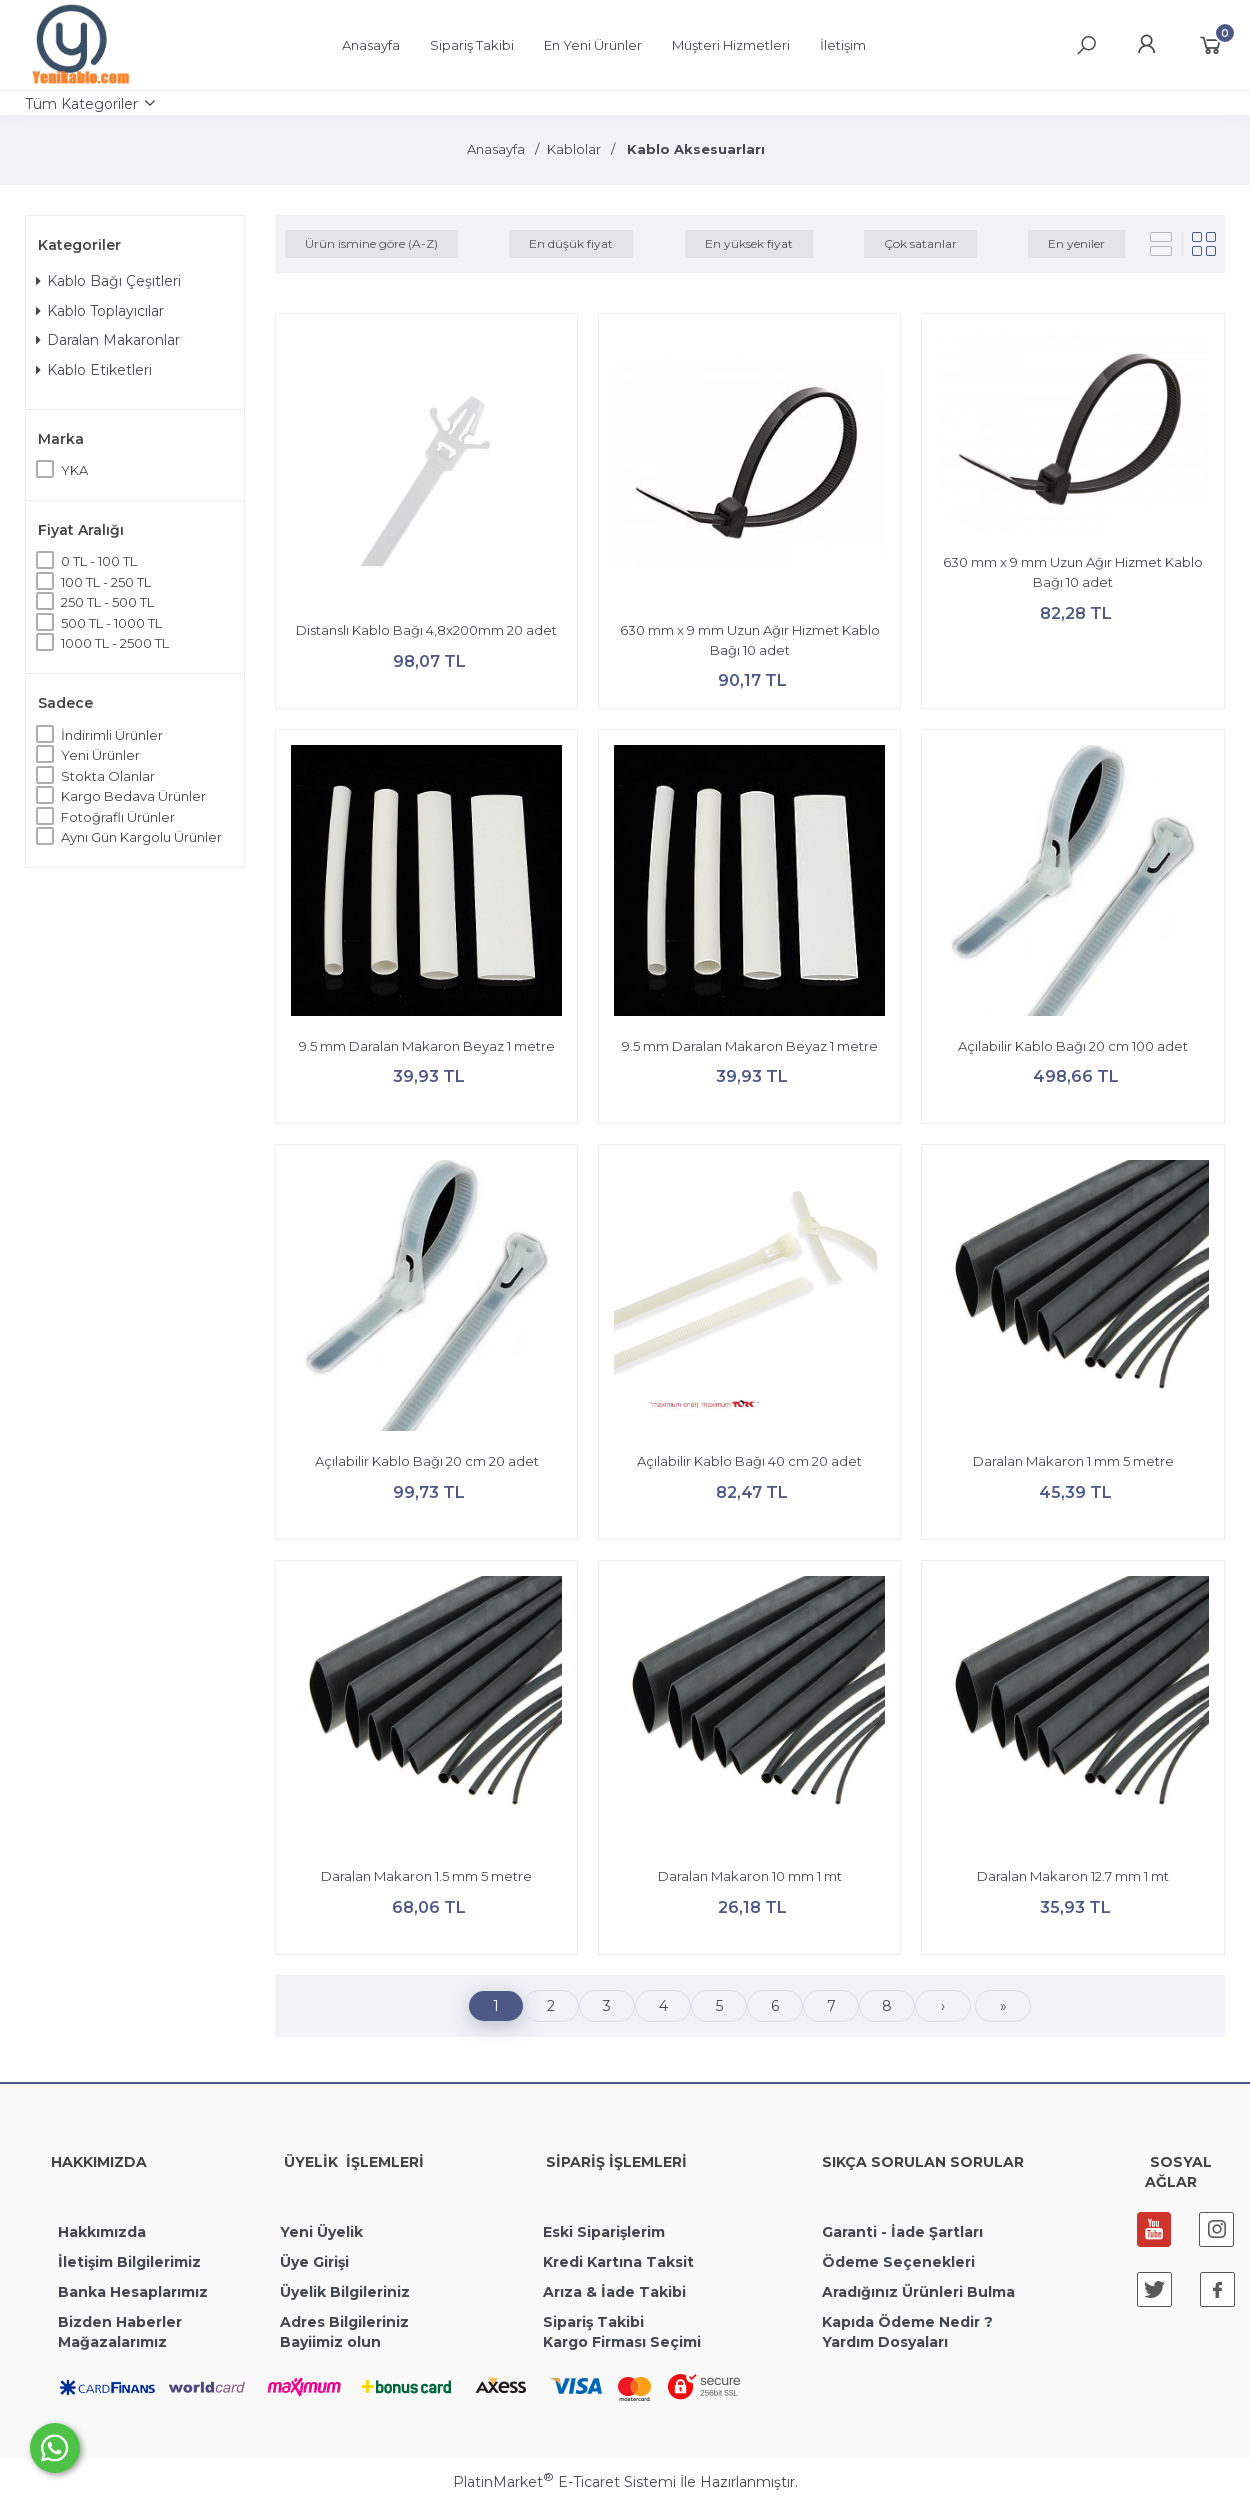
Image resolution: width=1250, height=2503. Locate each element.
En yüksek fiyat (749, 243)
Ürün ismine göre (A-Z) (371, 243)
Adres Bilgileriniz (344, 2322)
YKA (74, 470)
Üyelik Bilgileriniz (345, 2292)
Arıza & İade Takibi (614, 2292)
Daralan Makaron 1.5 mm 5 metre (426, 1876)
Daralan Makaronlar (108, 340)
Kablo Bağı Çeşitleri (108, 281)
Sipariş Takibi (593, 2322)
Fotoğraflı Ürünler (118, 817)
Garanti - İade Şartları (902, 2232)
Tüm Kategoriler (81, 104)
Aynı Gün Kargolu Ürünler (141, 837)
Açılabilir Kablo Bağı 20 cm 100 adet (1073, 1046)
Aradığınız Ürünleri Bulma (918, 2292)
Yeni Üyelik (321, 2232)
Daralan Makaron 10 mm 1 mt (750, 1876)
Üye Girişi (314, 2262)
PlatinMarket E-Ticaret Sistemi (564, 2482)
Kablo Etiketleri (94, 370)
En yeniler (1076, 243)
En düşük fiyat (571, 243)
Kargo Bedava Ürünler (133, 796)
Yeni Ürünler (100, 755)
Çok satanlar (920, 243)
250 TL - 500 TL (107, 602)
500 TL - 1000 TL (111, 623)
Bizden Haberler (120, 2322)
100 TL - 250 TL (106, 582)
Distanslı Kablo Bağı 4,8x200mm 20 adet (426, 630)
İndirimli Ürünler (112, 735)
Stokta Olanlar (108, 776)
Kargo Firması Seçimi (622, 2342)
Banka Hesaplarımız (133, 2292)
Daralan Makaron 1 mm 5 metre (1073, 1461)
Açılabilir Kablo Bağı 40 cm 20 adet (749, 1461)
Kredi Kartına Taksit (618, 2262)
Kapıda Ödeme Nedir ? (907, 2322)
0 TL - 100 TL (99, 561)
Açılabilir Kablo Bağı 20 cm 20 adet (427, 1461)
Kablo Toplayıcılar (100, 311)
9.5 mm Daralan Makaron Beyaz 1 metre (427, 1046)
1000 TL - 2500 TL (115, 643)
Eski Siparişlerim (604, 2232)
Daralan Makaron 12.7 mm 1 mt (1073, 1876)
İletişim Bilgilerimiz (127, 2262)
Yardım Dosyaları (885, 2342)
